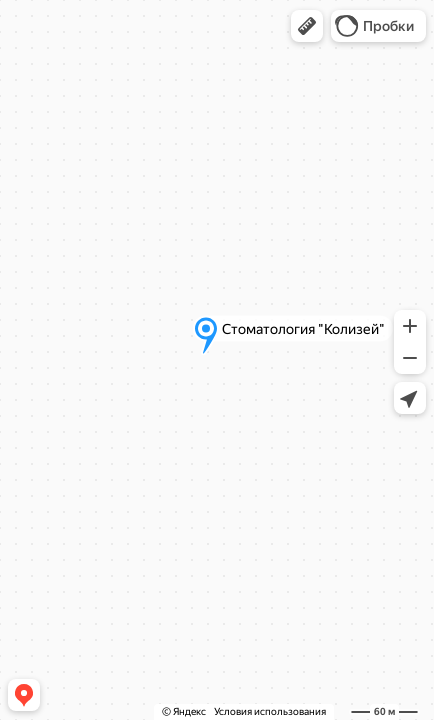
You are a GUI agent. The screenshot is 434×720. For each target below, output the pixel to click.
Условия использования (270, 711)
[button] (307, 26)
